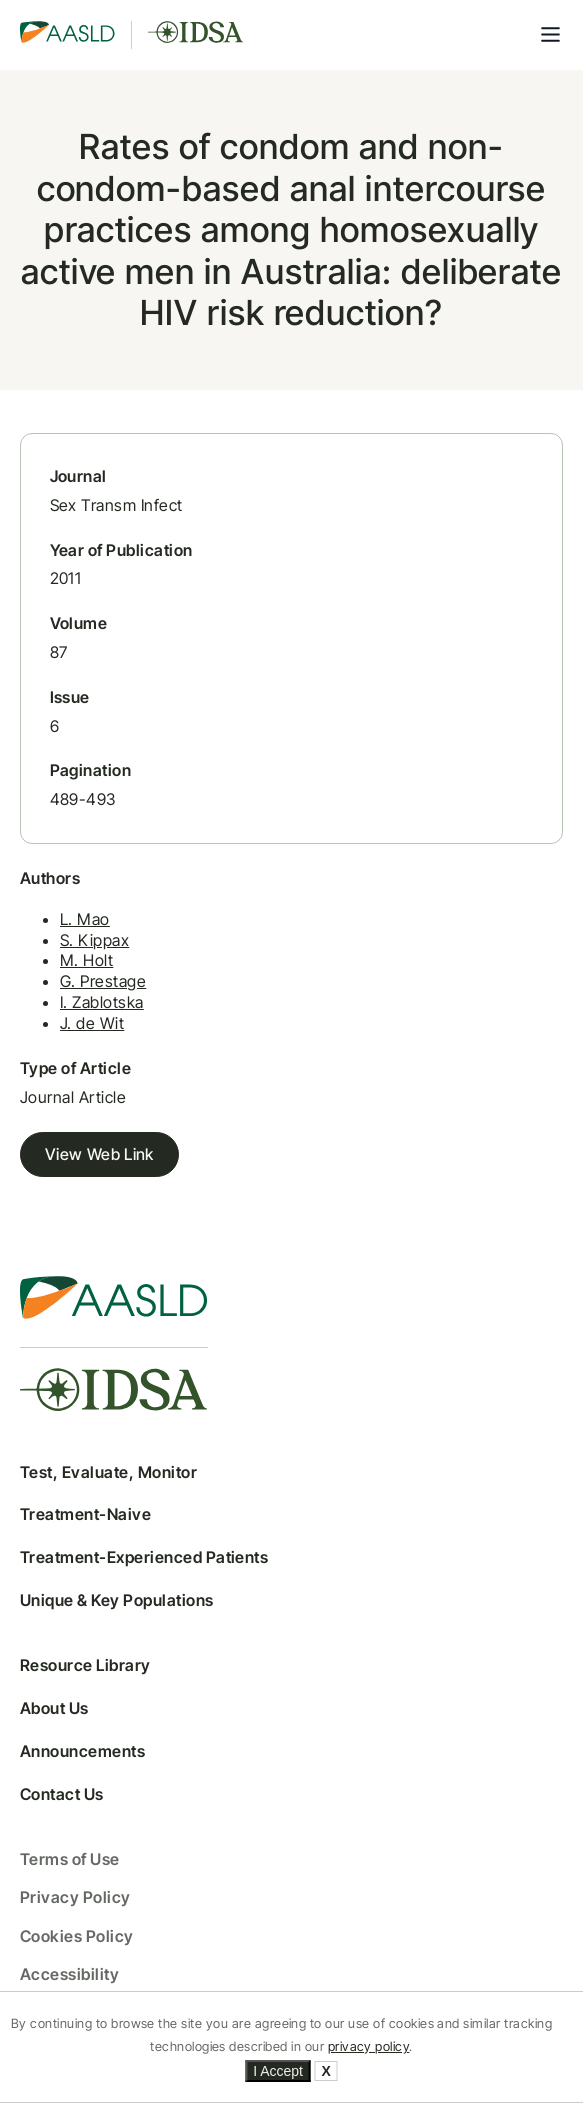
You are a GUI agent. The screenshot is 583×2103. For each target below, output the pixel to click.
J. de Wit (92, 1023)
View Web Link (99, 1154)
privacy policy (369, 2046)
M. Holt (86, 960)
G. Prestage (103, 981)
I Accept (278, 2071)
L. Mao (85, 919)
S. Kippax (94, 940)
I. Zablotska (102, 1002)
